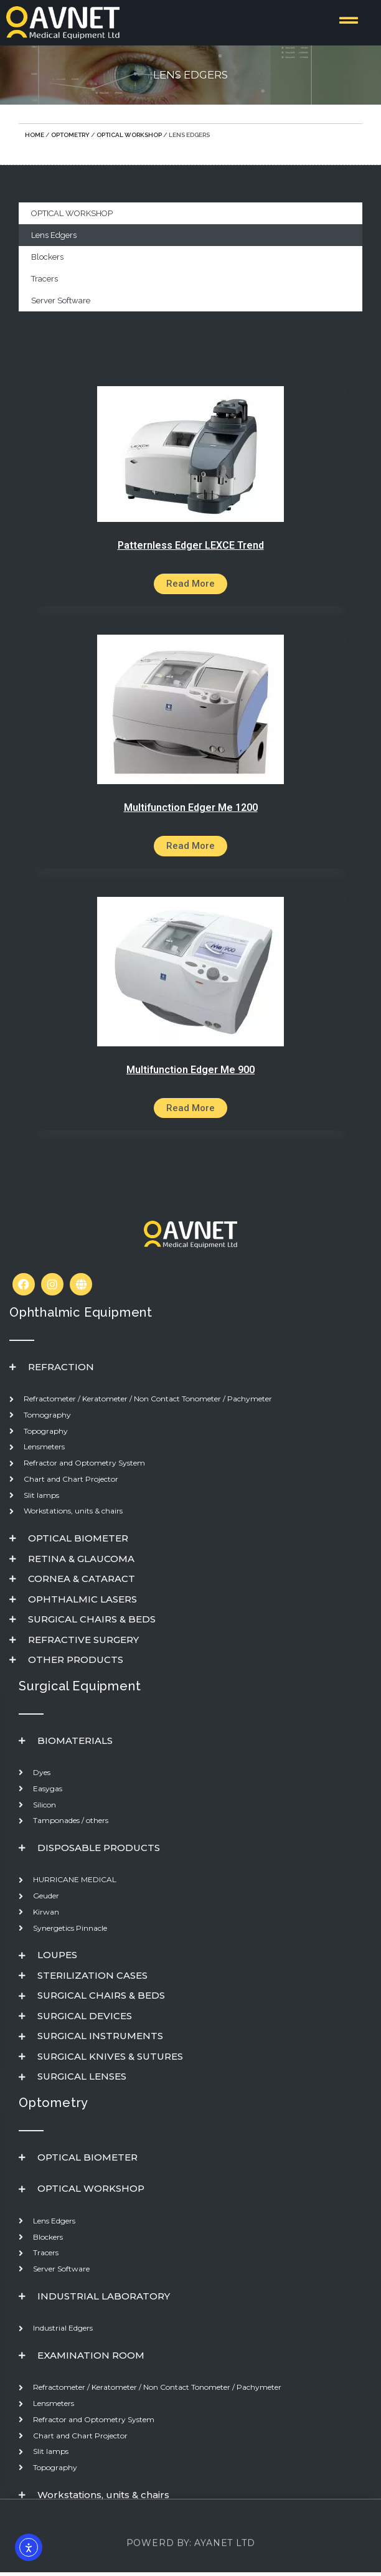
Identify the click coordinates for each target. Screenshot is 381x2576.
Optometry (53, 2102)
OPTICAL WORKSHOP (129, 134)
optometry (70, 134)
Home (34, 134)
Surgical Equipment (80, 1686)
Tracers (44, 278)
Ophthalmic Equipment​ (81, 1312)
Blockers (47, 257)
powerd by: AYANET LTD (190, 2560)
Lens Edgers (54, 235)
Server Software (60, 300)
